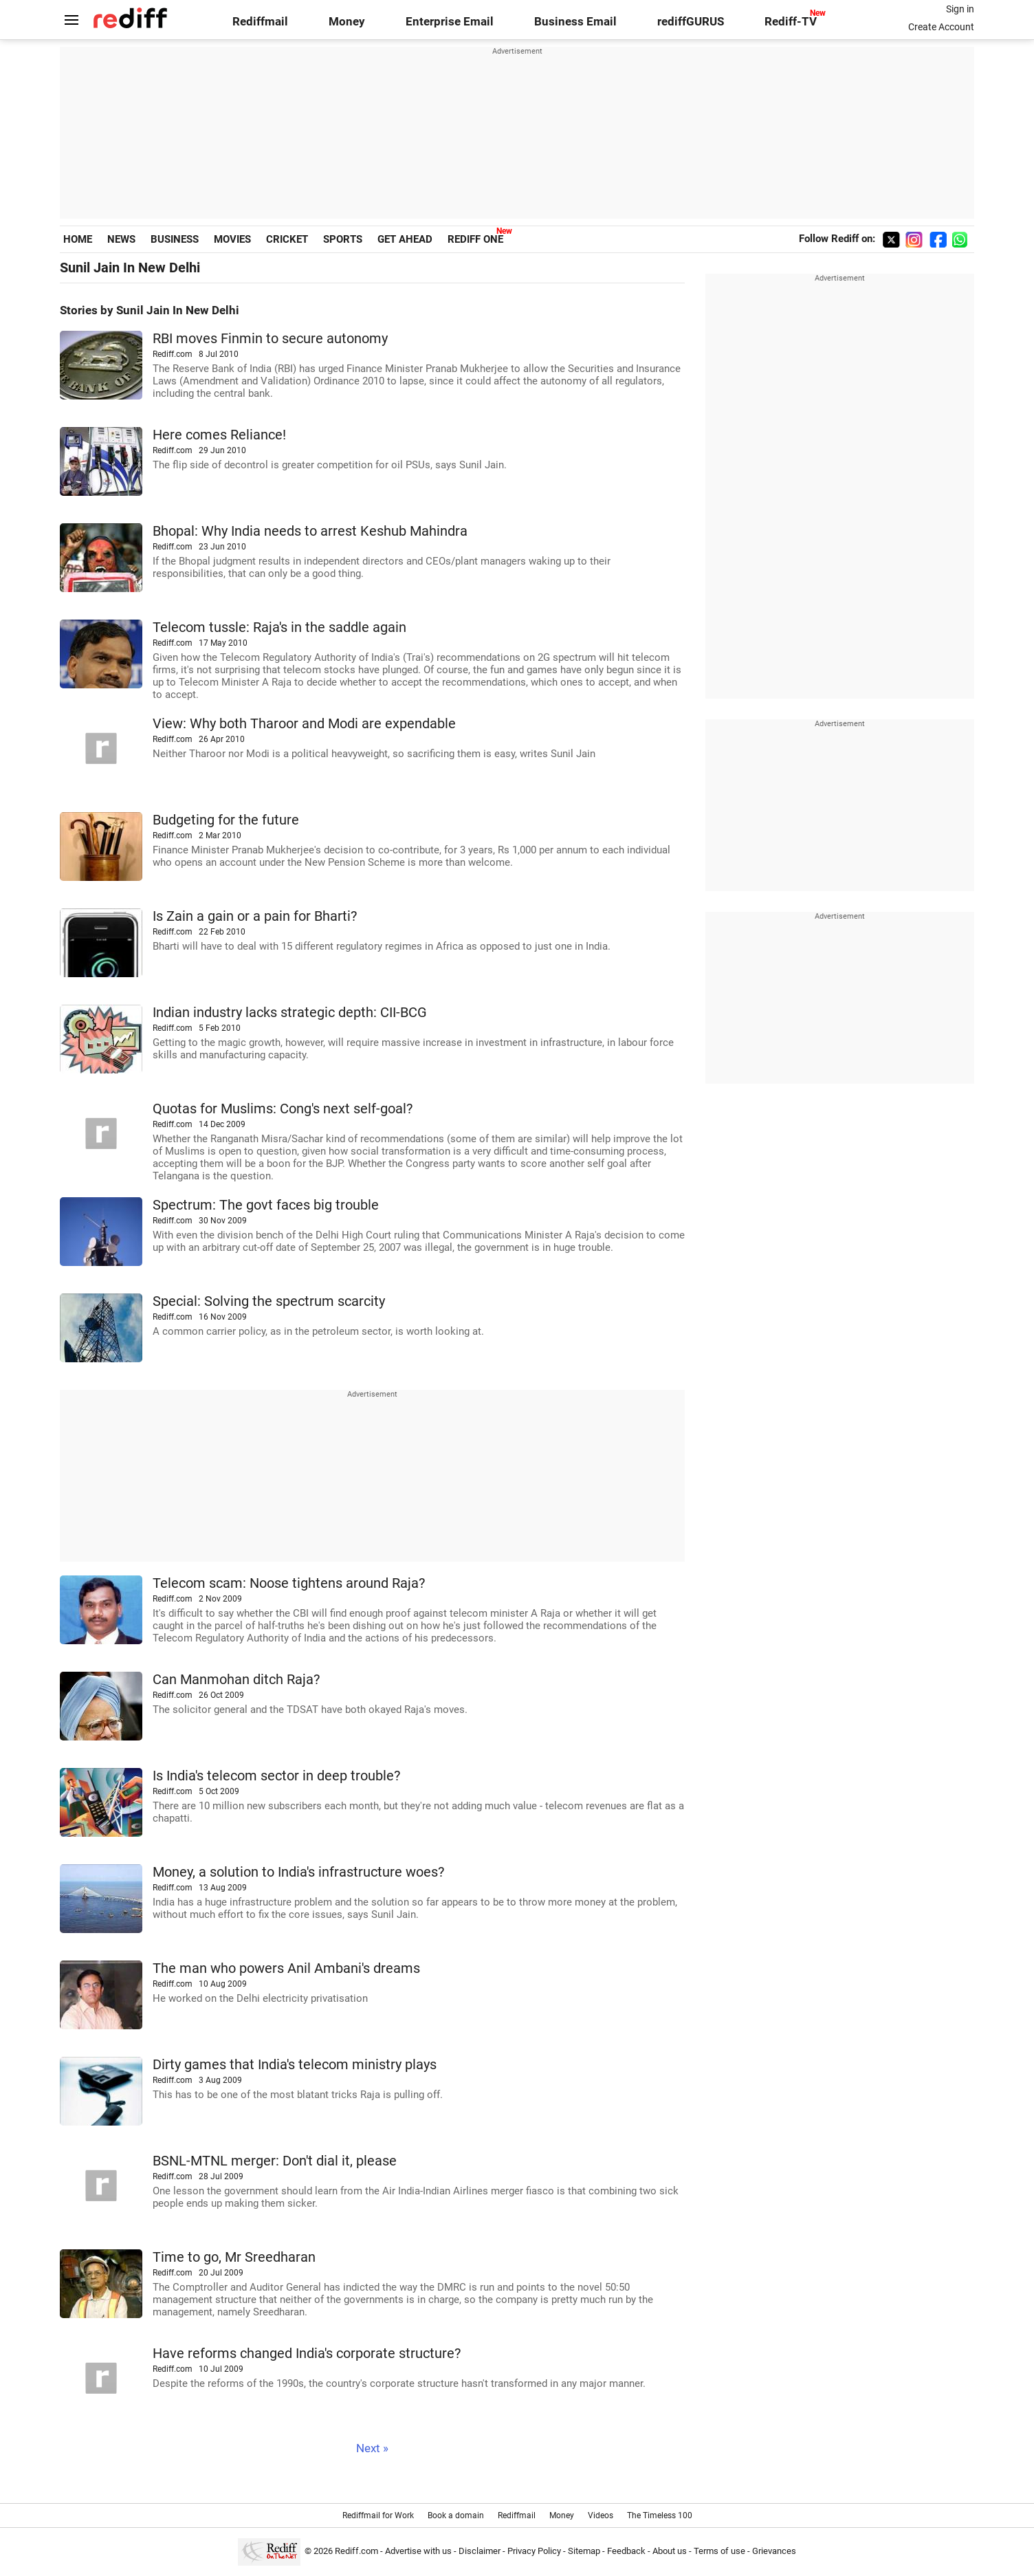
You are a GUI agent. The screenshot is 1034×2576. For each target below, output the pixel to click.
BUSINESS (175, 239)
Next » (372, 2448)
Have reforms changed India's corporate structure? (307, 2353)
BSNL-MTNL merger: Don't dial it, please (275, 2161)
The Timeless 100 (659, 2515)
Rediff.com (356, 2551)
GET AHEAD (404, 239)
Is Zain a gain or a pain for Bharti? (255, 916)
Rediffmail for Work (378, 2515)
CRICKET (287, 239)
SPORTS (342, 239)
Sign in (960, 8)
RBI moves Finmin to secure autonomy (270, 339)
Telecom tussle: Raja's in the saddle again (279, 627)
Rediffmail (260, 21)
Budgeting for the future (226, 820)
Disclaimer (479, 2551)
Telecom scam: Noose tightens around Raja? (289, 1583)
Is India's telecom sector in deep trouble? (276, 1776)
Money (347, 21)
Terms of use (719, 2551)
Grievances (774, 2551)
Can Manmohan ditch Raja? (236, 1680)
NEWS (121, 239)
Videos (600, 2515)
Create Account (941, 26)
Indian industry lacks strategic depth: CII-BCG (290, 1012)
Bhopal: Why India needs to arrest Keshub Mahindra (310, 531)
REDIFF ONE (475, 239)
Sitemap (584, 2551)
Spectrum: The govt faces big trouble (266, 1205)
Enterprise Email (450, 21)
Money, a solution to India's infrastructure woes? (298, 1872)
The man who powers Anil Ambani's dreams (286, 1968)
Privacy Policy (534, 2551)
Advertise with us (418, 2551)
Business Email (575, 21)
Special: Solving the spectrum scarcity (269, 1301)
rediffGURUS (690, 21)
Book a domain (456, 2515)
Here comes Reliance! (219, 435)
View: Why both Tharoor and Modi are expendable (304, 724)
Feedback (626, 2551)
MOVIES (232, 239)
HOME (77, 239)
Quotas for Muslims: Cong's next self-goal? (282, 1109)
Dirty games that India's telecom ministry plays (295, 2065)
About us (669, 2551)
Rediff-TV (790, 21)
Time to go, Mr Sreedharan (234, 2257)
